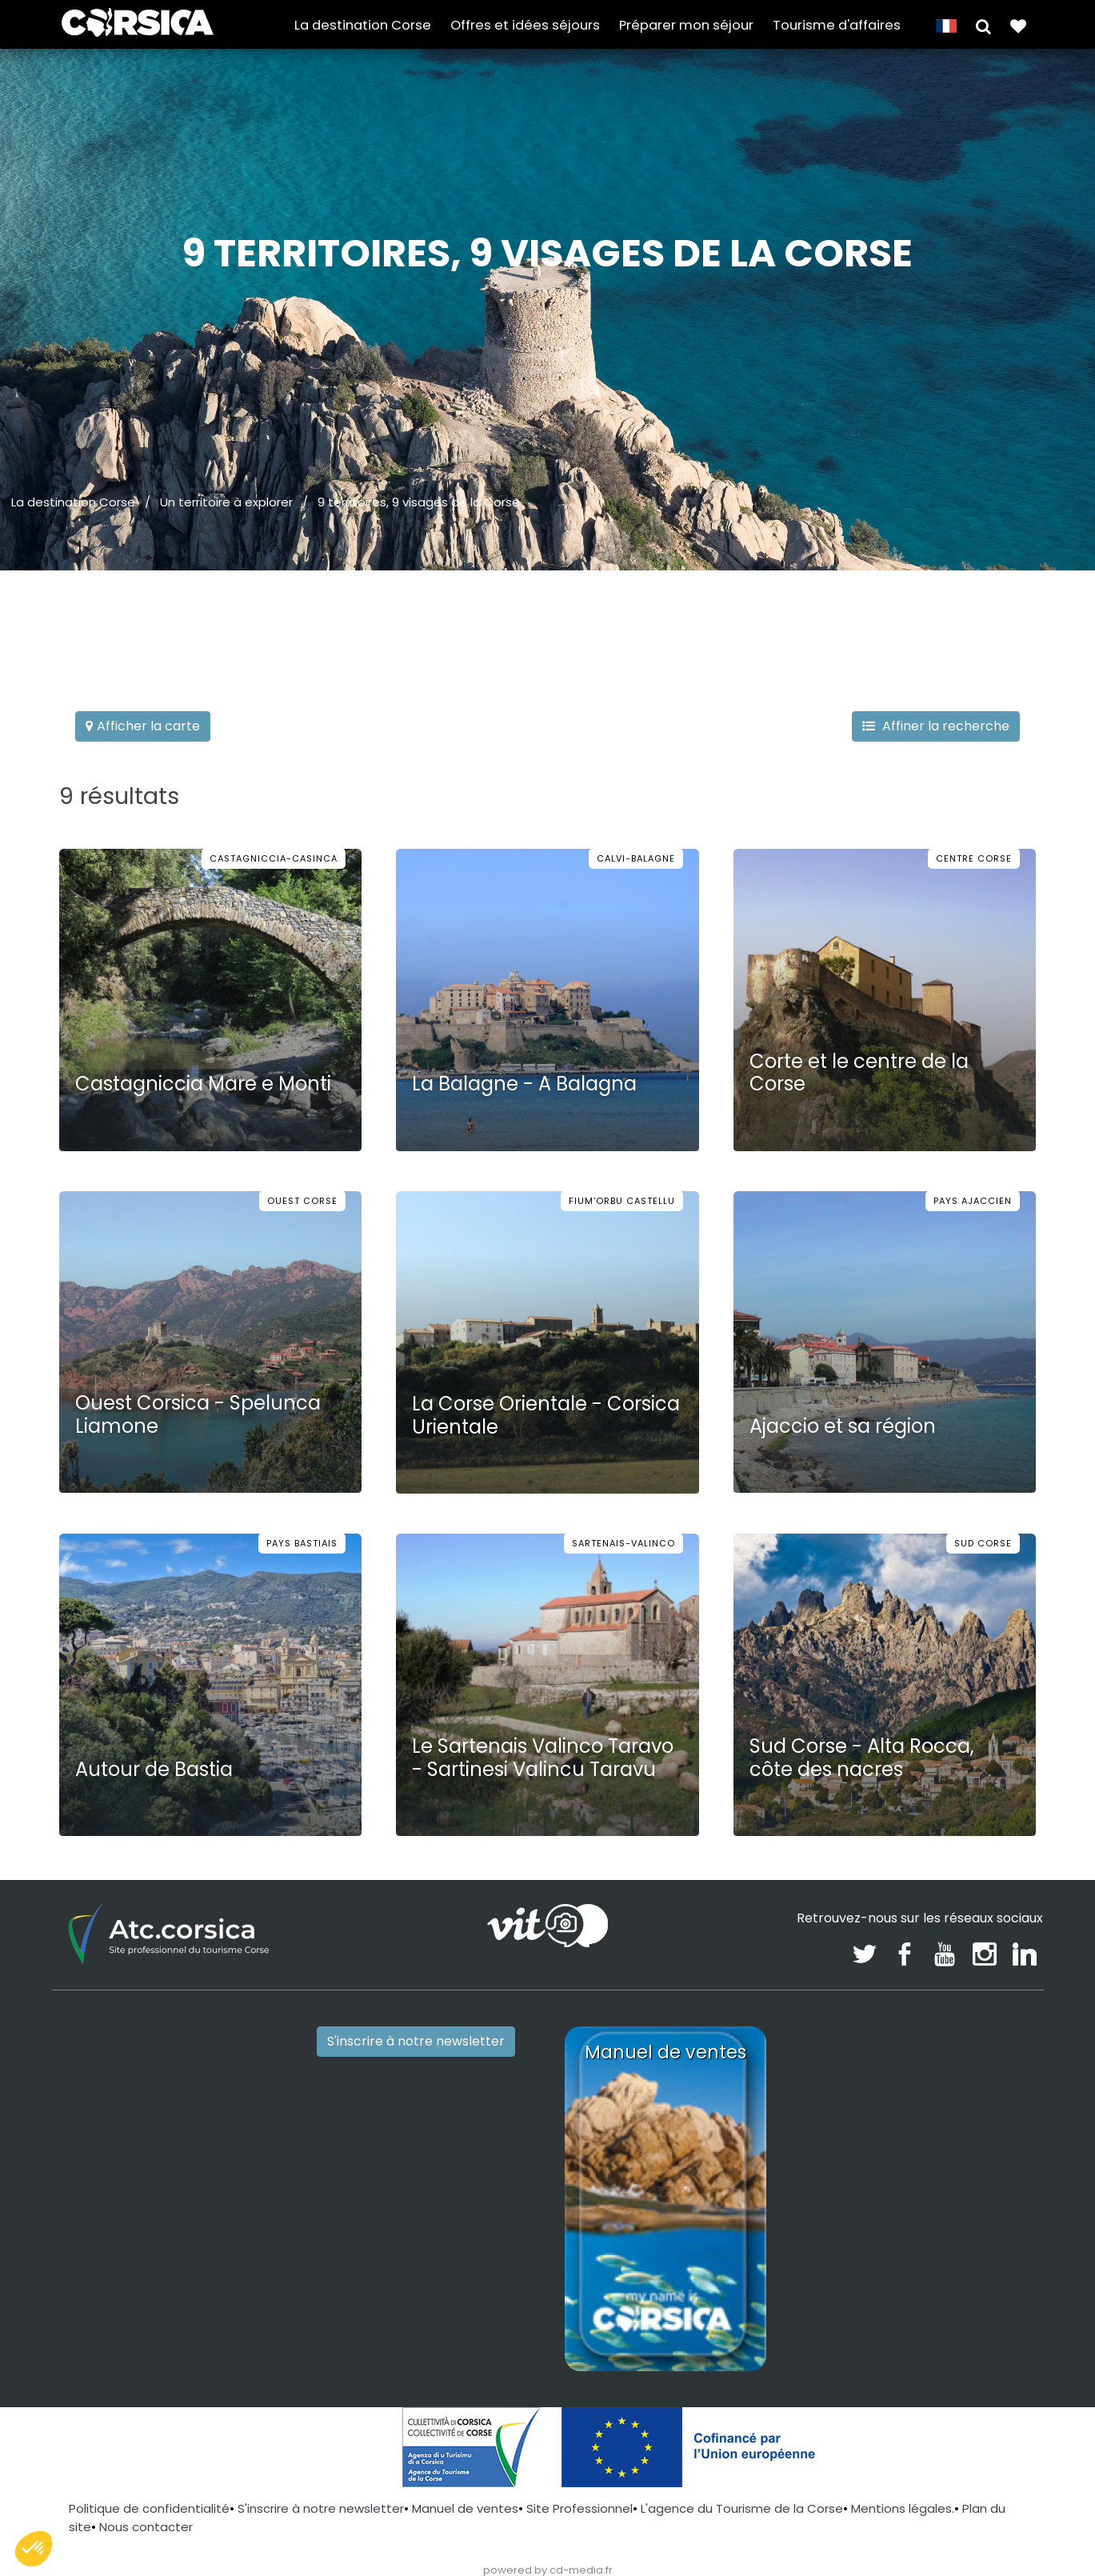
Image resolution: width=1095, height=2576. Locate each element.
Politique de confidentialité (149, 2508)
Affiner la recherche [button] (935, 726)
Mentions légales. (902, 2508)
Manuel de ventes (465, 2508)
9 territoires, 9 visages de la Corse (419, 502)
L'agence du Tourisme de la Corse (742, 2508)
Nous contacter (146, 2526)
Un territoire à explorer (226, 502)
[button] (983, 25)
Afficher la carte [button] (143, 726)
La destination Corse (362, 25)
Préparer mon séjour (686, 25)
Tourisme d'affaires (837, 25)
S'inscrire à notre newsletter (416, 2041)
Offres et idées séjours (525, 25)
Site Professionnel (579, 2508)
